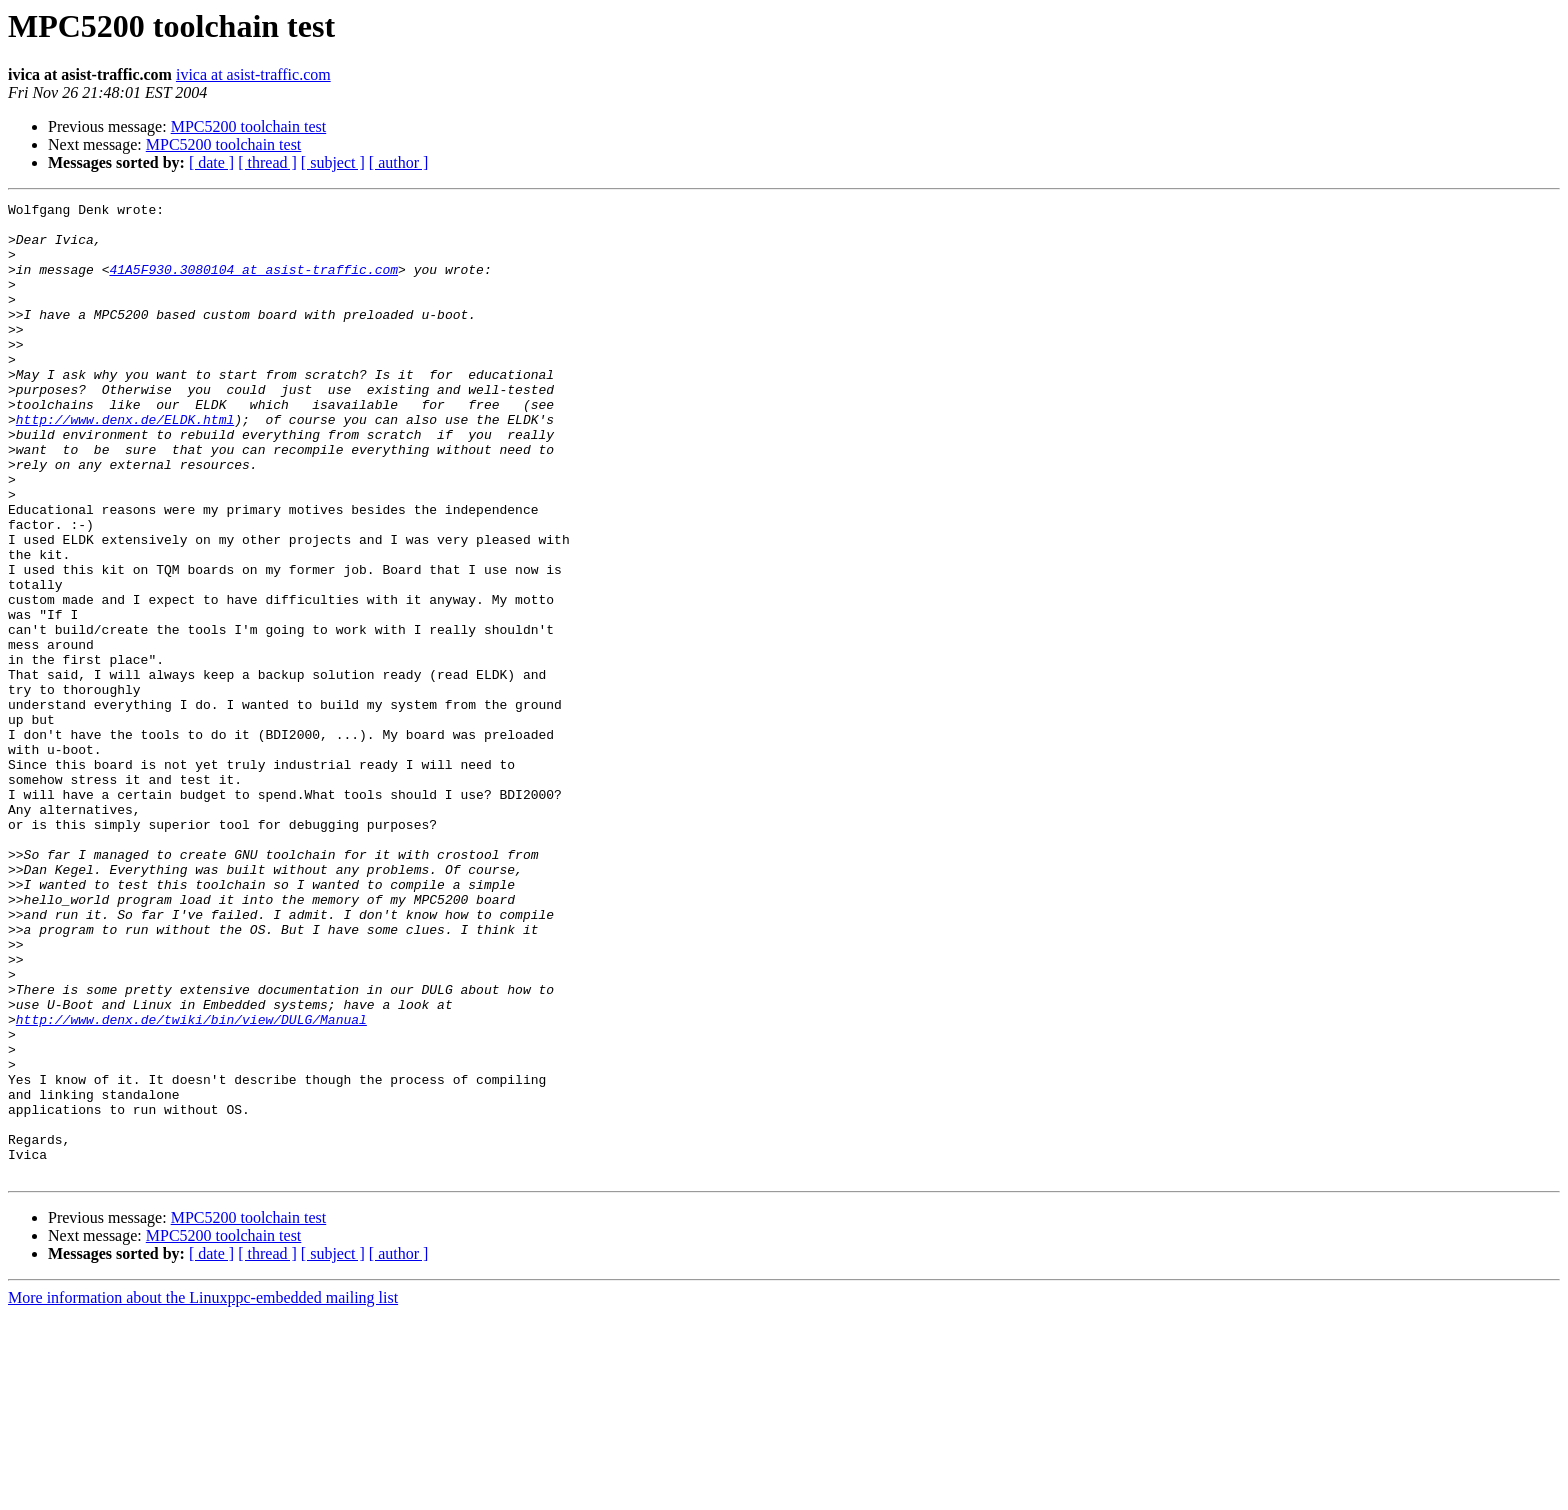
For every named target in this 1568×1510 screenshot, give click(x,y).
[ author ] (399, 162)
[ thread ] (267, 162)
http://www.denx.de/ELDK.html (125, 464)
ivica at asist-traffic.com (253, 74)
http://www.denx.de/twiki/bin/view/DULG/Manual (191, 1184)
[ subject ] (333, 162)
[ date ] (211, 162)
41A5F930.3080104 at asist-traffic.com (253, 284)
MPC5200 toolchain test (249, 126)
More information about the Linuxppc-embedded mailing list (203, 1492)
